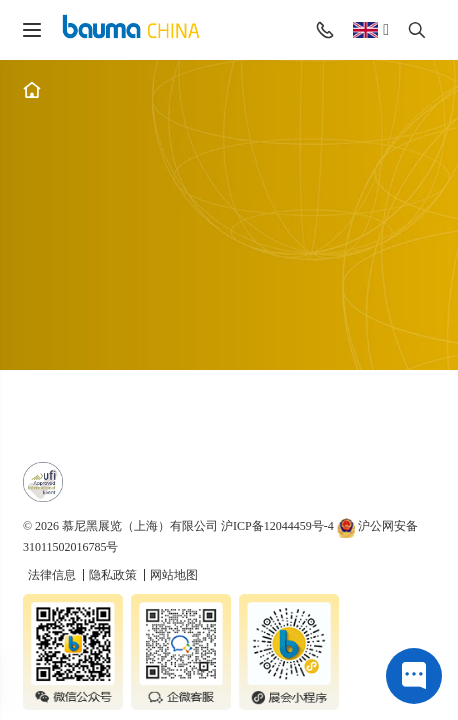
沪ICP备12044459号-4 (277, 526)
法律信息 (53, 575)
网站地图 (174, 575)
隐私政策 (114, 575)
